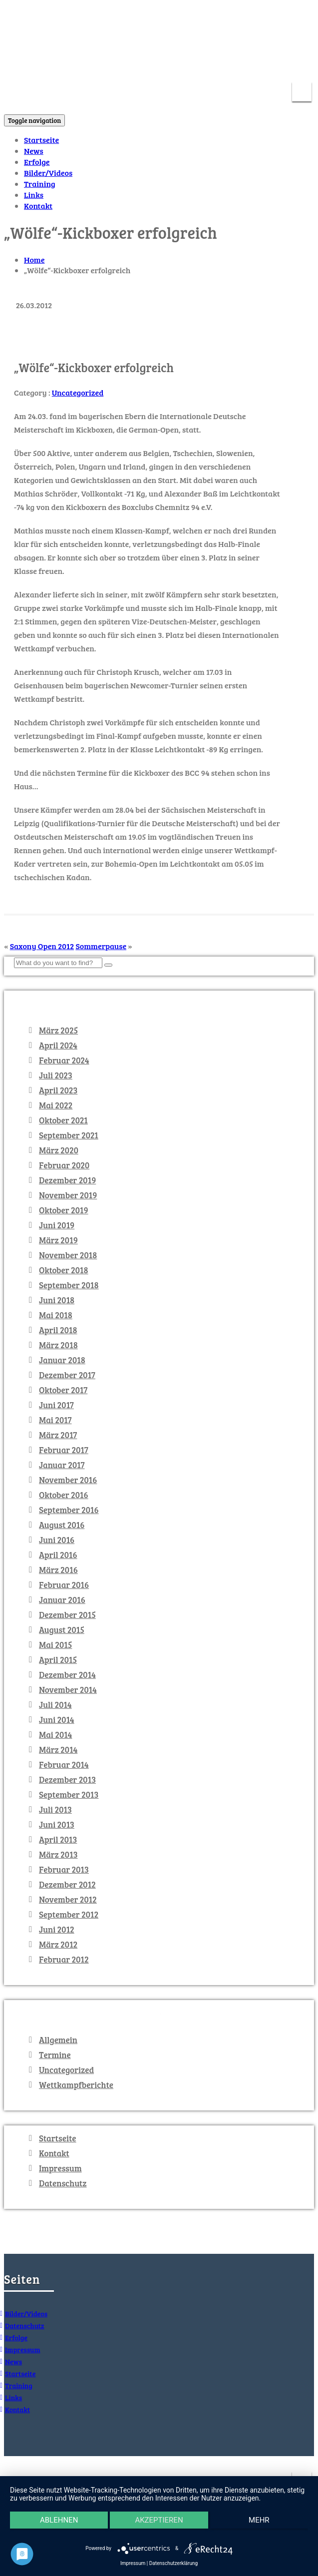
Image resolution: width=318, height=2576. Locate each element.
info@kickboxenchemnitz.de (184, 64)
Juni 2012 (56, 1930)
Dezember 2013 (67, 1780)
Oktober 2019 (63, 1210)
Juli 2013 (55, 1810)
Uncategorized (78, 392)
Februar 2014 (64, 1765)
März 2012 (58, 1945)
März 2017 (58, 1435)
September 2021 (68, 1135)
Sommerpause (100, 946)
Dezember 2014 (67, 1675)
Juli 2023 (55, 1075)
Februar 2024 (64, 1060)
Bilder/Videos (48, 172)
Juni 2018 (56, 1300)
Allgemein (58, 2040)
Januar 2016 (62, 1600)
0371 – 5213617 (281, 64)
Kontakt (38, 205)
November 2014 (68, 1690)
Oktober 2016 (63, 1495)
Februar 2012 (64, 1960)
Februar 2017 (63, 1450)
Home (34, 259)
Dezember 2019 (67, 1180)
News (33, 150)
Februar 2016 (64, 1585)
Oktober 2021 (63, 1120)
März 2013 (58, 1855)
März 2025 (58, 1030)
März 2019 (58, 1240)
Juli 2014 (55, 1705)
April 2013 (58, 1840)
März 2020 (58, 1150)
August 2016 (61, 1525)
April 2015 (58, 1660)
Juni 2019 (56, 1225)
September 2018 (69, 1285)
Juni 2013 (56, 1825)
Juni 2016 (56, 1540)
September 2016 (69, 1510)
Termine (55, 2055)
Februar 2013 (64, 1870)
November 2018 (68, 1255)
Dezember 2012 (67, 1885)
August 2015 (61, 1630)
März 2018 (58, 1345)
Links (33, 194)
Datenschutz (62, 2183)
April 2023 (58, 1090)
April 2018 (58, 1330)
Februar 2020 (64, 1165)
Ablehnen (59, 2520)
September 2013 (68, 1795)
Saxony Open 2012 (42, 946)
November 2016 (68, 1480)
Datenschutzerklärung (173, 2563)
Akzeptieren (159, 2520)
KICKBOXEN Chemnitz (101, 17)
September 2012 (68, 1915)
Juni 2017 (56, 1405)
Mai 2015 (55, 1645)
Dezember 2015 (67, 1615)
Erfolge (37, 161)
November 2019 (68, 1195)
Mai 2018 (55, 1315)
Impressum (60, 2168)
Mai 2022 (55, 1105)
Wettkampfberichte (76, 2085)
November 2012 (68, 1900)
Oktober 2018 (63, 1270)
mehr (259, 2520)
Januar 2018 (62, 1360)
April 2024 (58, 1045)
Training (39, 183)
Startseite (41, 139)
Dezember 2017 (67, 1375)
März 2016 (58, 1570)
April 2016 (58, 1555)
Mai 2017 (55, 1420)
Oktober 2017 (63, 1390)
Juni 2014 (56, 1720)
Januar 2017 (62, 1465)
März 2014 (58, 1750)
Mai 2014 (55, 1735)
